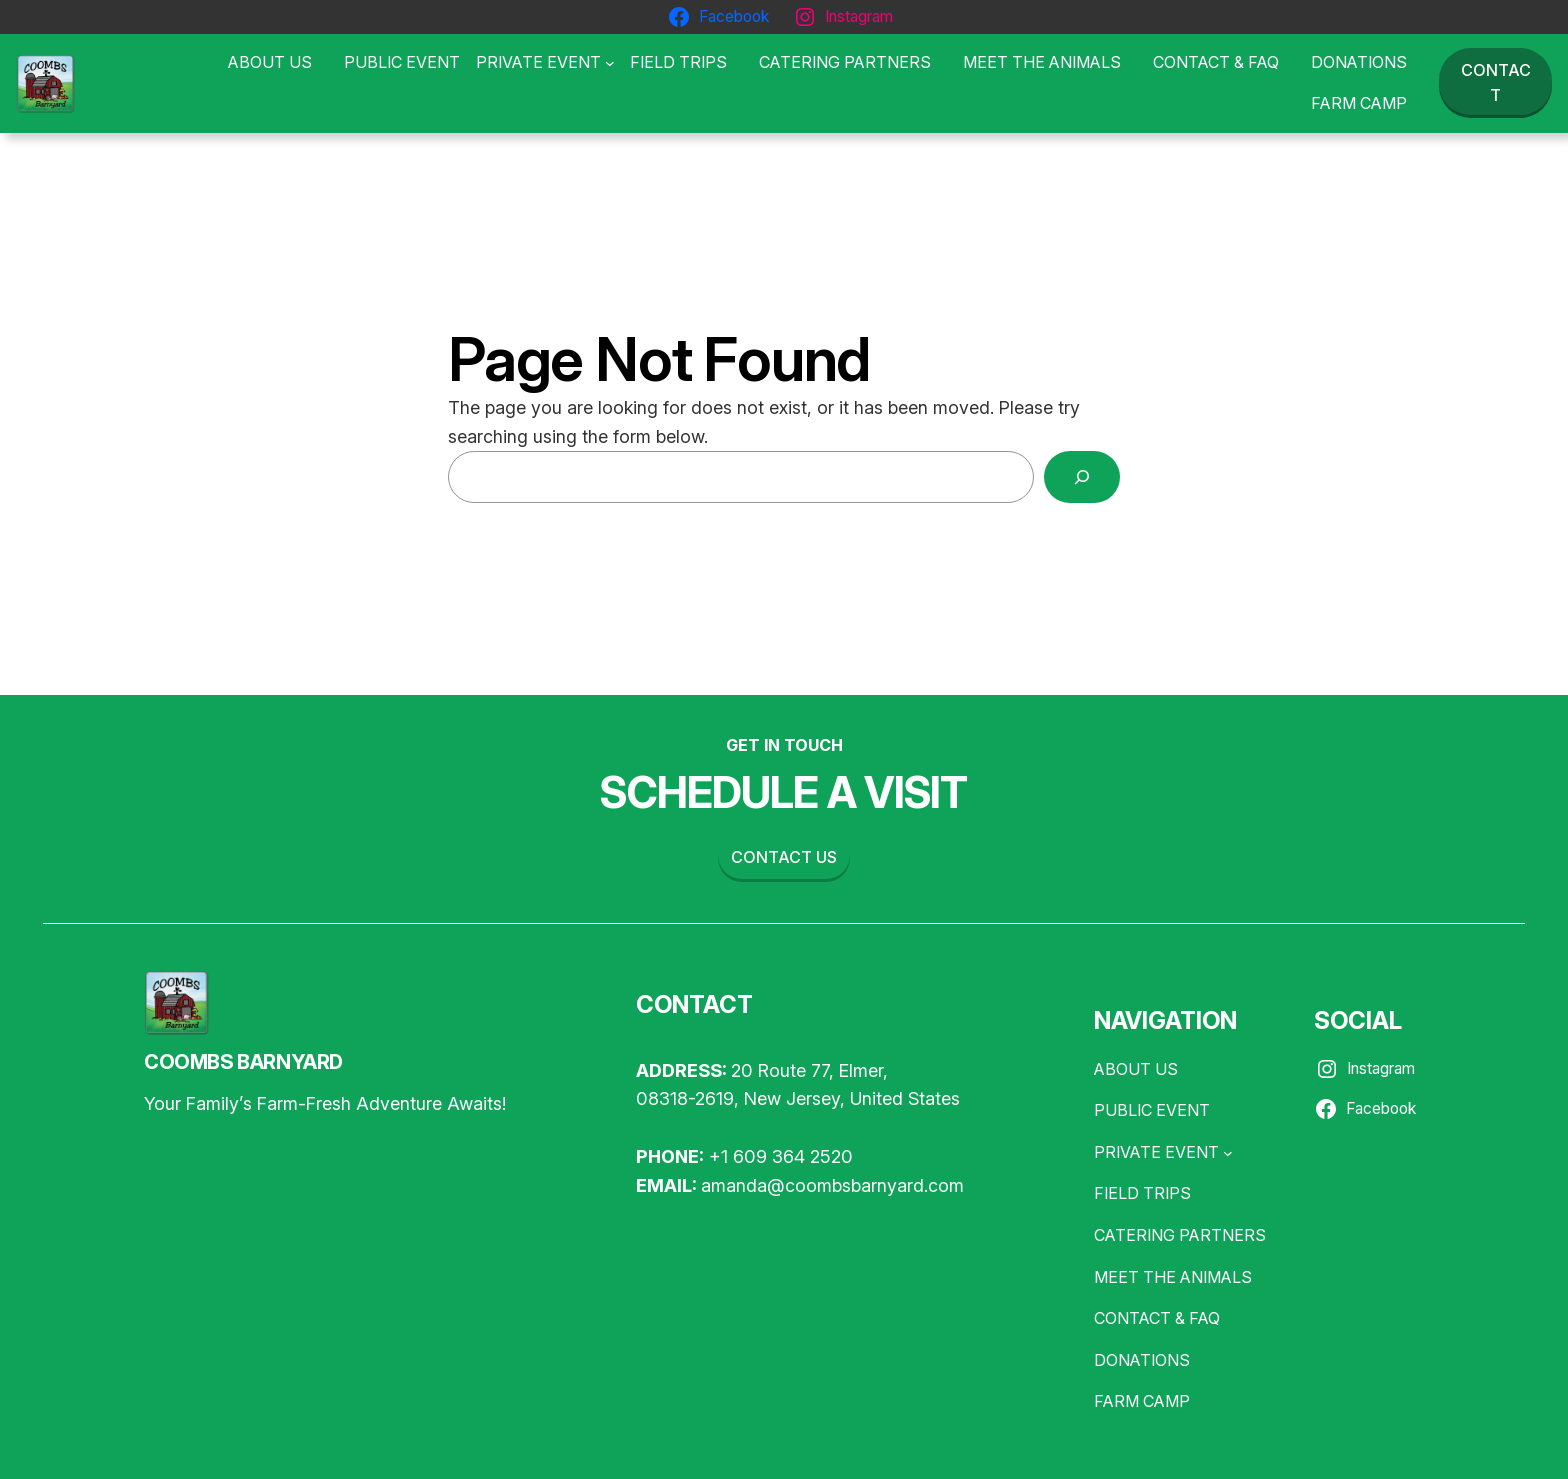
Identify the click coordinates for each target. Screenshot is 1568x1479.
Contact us (784, 857)
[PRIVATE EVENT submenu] (545, 63)
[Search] (1082, 477)
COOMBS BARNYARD (243, 1062)
